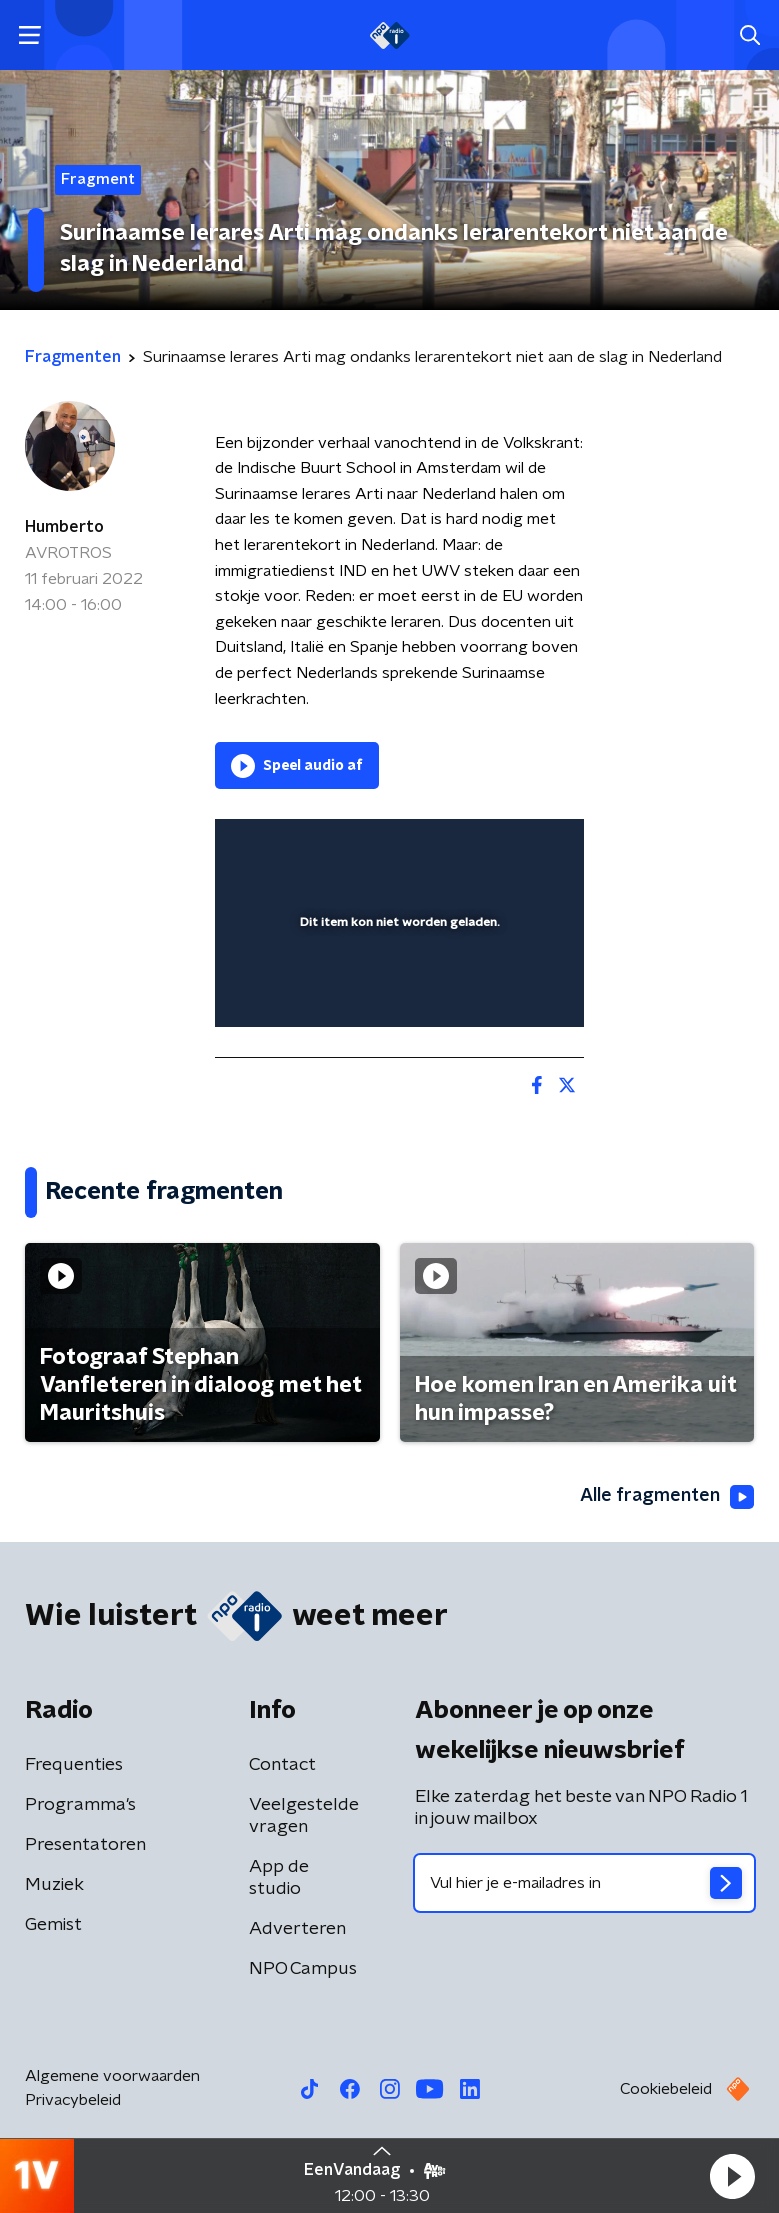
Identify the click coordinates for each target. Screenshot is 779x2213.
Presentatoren (85, 1845)
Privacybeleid (73, 2100)
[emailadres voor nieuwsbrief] (585, 1883)
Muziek (54, 1885)
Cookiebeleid (666, 2089)
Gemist (53, 1925)
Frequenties (74, 1765)
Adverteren (297, 1929)
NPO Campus (303, 1969)
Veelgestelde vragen (304, 1816)
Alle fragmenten (667, 1497)
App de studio (279, 1878)
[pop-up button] (476, 847)
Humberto (64, 527)
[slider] (396, 991)
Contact (282, 1765)
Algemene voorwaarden (112, 2076)
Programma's (80, 1805)
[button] (732, 2176)
